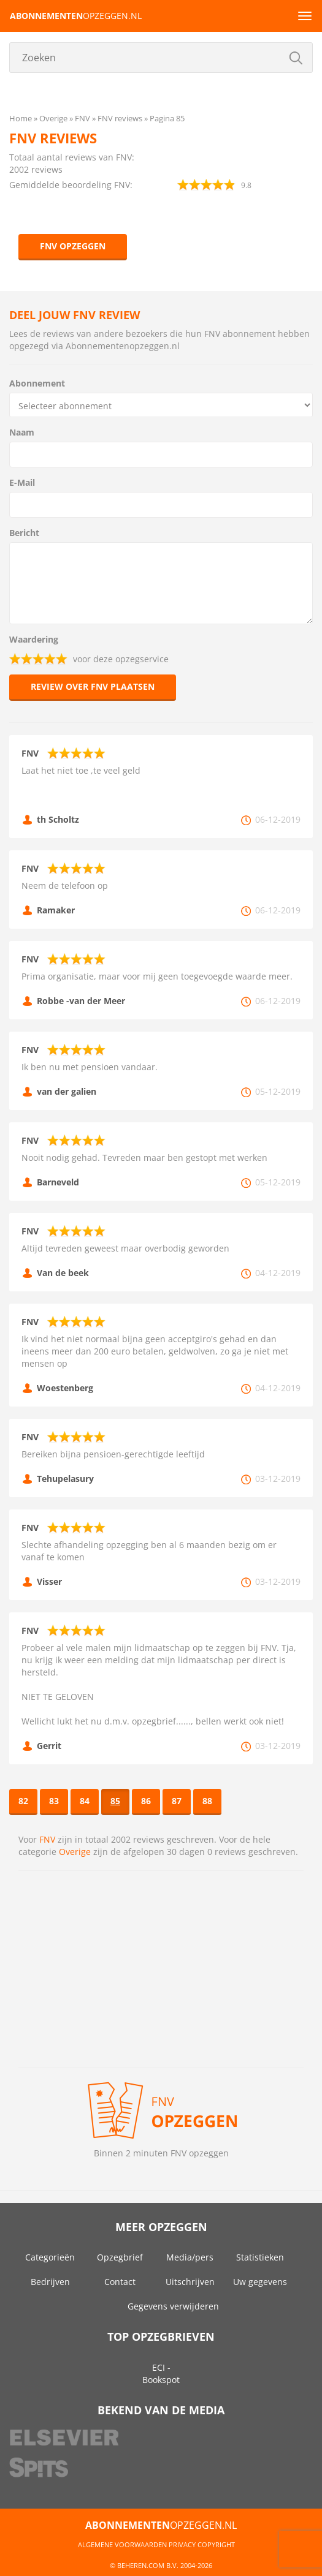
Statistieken (260, 2257)
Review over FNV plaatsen (93, 686)
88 (207, 1801)
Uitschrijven (190, 2281)
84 (85, 1801)
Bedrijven (50, 2281)
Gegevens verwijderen (173, 2306)
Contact (120, 2281)
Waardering (33, 639)
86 (146, 1801)
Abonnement (37, 383)
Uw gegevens (260, 2281)
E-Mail (22, 482)
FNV (47, 1839)
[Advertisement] (161, 1969)
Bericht (24, 532)
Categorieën (50, 2257)
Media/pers (189, 2257)
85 (115, 1801)
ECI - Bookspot (161, 2373)
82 (23, 1801)
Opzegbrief (120, 2257)
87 (177, 1801)
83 (54, 1801)
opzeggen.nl (76, 15)
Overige (75, 1851)
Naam (21, 432)
